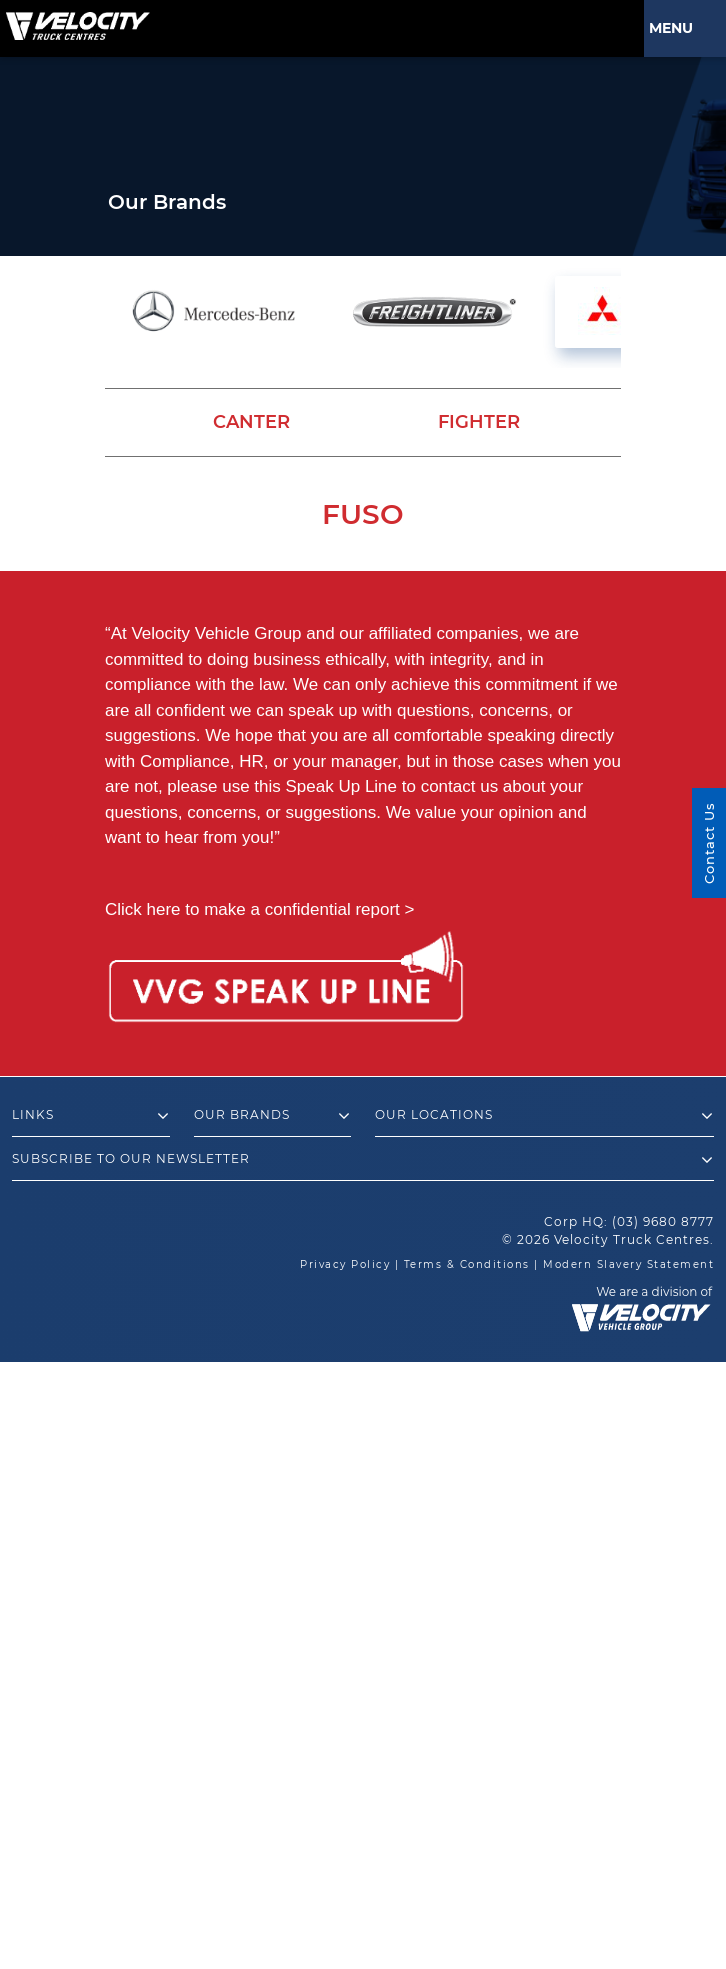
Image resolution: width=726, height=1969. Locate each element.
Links (91, 1116)
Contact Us (709, 843)
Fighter (479, 422)
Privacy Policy (345, 1264)
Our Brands (273, 1116)
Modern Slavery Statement (628, 1264)
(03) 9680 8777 (663, 1221)
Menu (675, 28)
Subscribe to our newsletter (363, 1160)
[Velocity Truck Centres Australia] (75, 19)
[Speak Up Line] (285, 980)
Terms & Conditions (467, 1264)
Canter (251, 422)
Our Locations (544, 1116)
